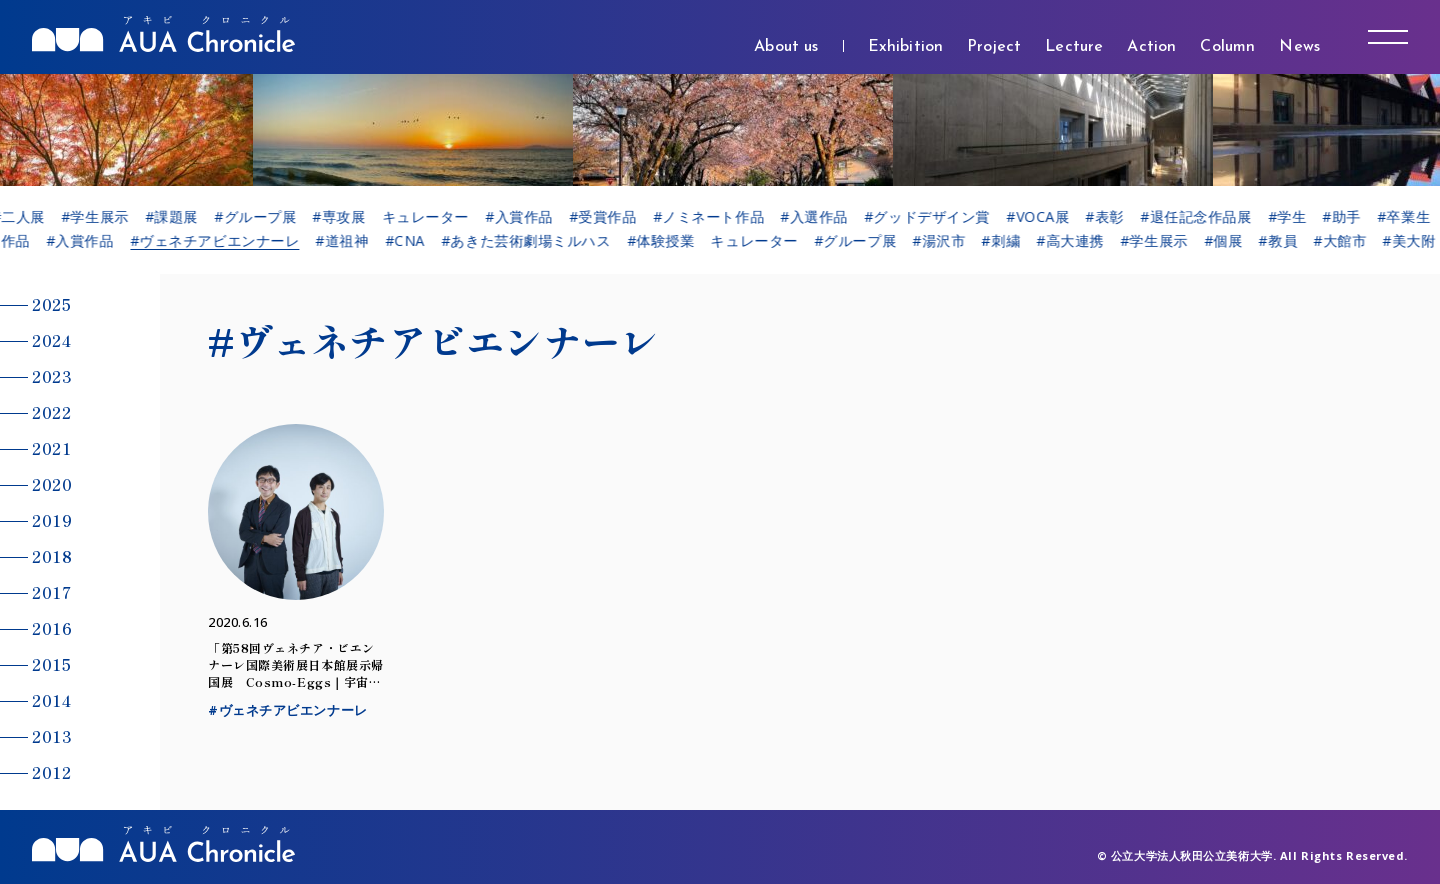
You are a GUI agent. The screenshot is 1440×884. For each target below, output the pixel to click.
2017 (51, 592)
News (1299, 47)
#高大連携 (1077, 241)
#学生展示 (107, 217)
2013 (52, 736)
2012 (51, 772)
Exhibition (906, 47)
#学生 (1298, 217)
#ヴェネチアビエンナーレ (222, 241)
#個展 (1230, 241)
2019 (52, 520)
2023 (52, 376)
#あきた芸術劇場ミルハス (533, 241)
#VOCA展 (1049, 217)
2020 (52, 484)
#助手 (1353, 217)
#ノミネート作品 (719, 217)
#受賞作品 (615, 217)
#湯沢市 (945, 241)
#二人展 (29, 217)
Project (994, 47)
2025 (51, 304)
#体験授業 (668, 241)
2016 (52, 628)
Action (1151, 47)
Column (1227, 47)
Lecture (1074, 47)
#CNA (412, 241)
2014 (51, 700)
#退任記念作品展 (1207, 217)
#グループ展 (267, 217)
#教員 (1285, 241)
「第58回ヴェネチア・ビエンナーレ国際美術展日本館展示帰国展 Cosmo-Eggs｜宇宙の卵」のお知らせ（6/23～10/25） (296, 681)
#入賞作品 (531, 217)
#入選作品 (826, 217)
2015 (51, 664)
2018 (52, 556)
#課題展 (183, 217)
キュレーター (436, 217)
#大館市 (1346, 241)
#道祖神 (349, 241)
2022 (51, 412)
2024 (51, 340)
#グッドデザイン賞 (939, 217)
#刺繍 (1008, 241)
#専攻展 (350, 217)
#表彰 (1116, 217)
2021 (51, 448)
